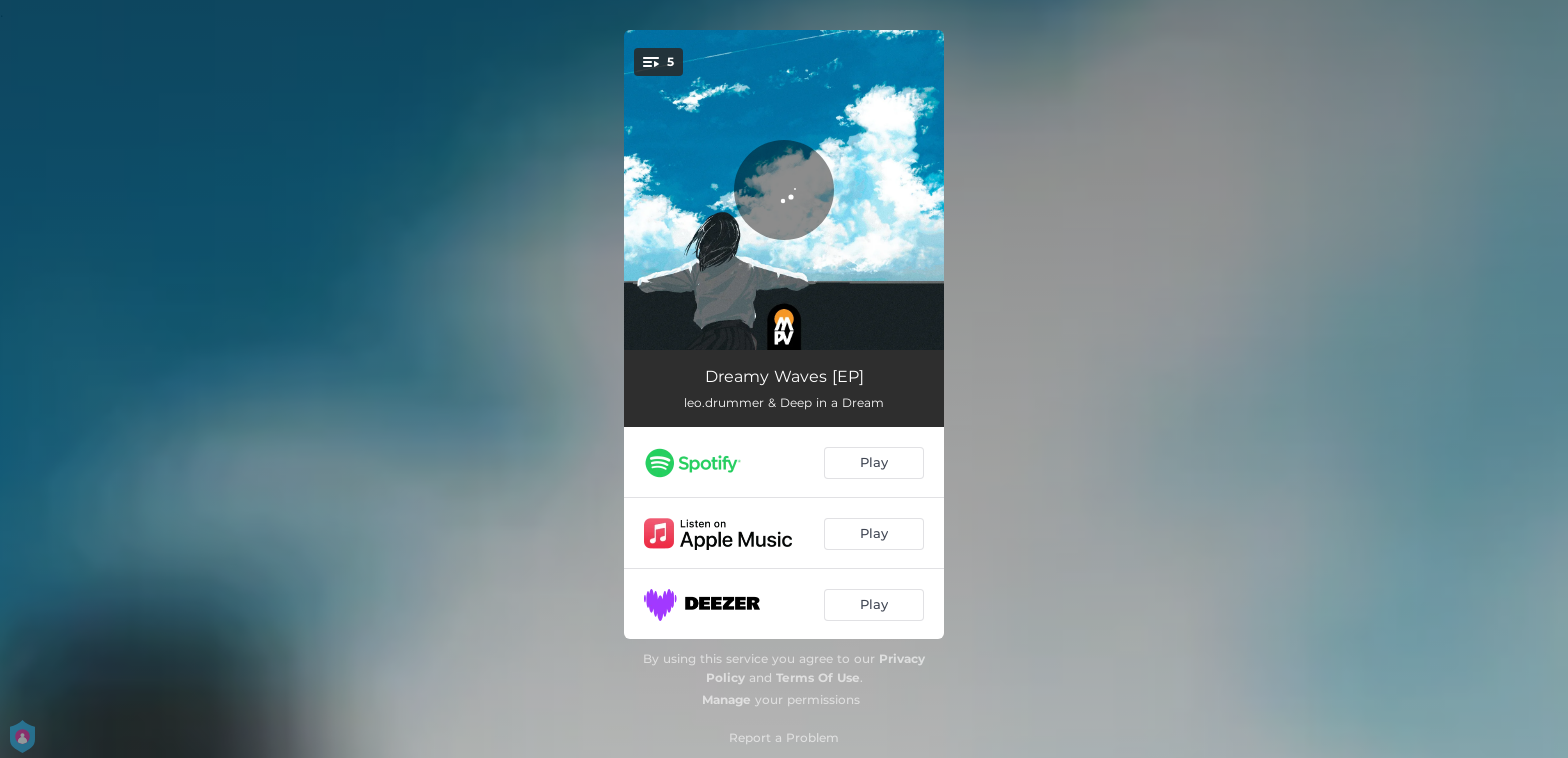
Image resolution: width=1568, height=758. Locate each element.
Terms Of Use (818, 677)
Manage (726, 699)
